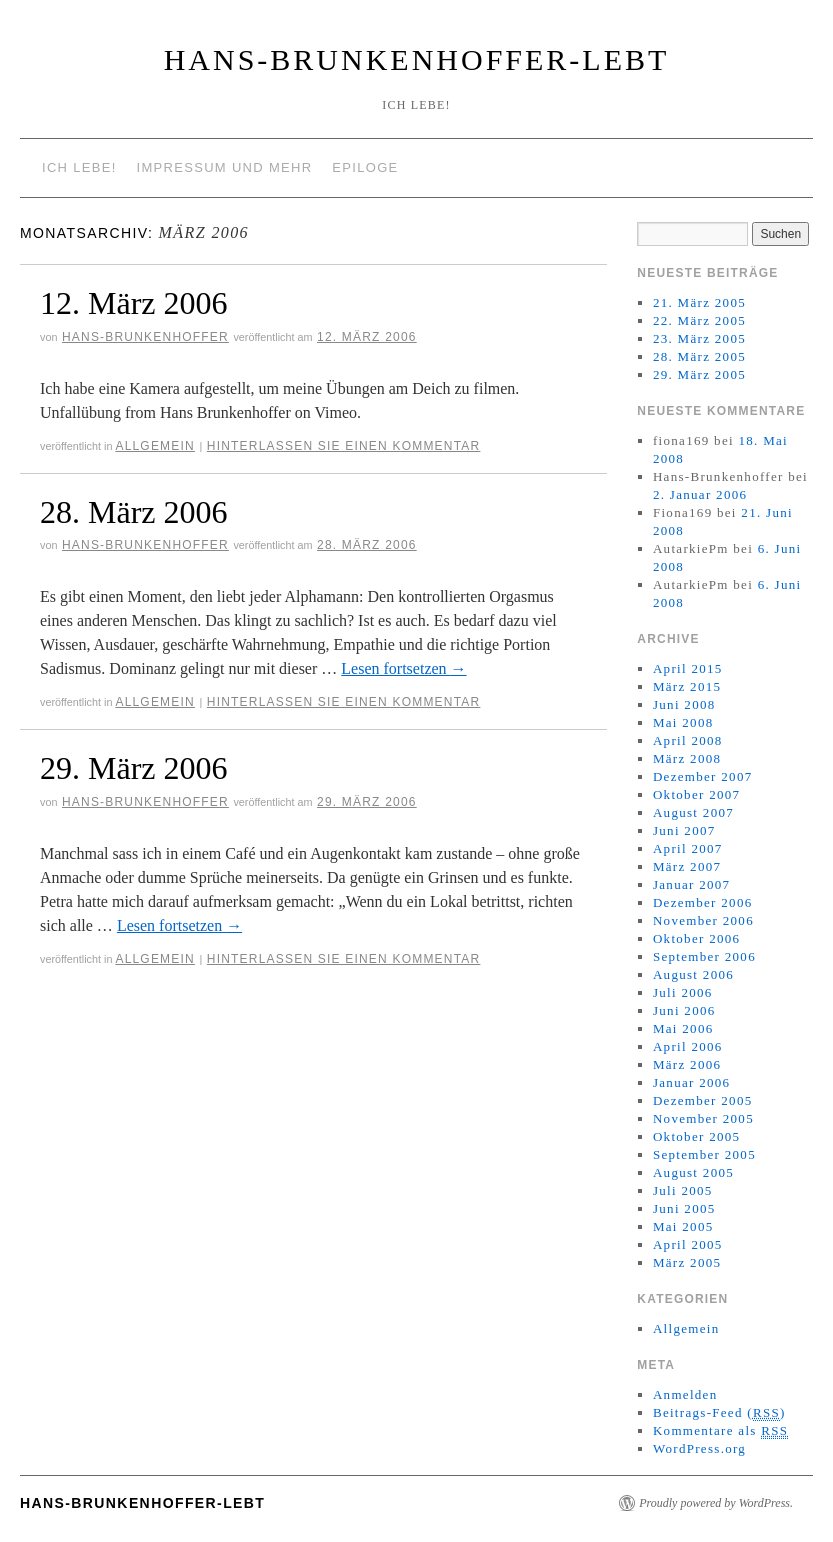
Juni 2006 (684, 1010)
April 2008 (688, 740)
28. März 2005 (699, 356)
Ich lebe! (79, 167)
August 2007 (693, 812)
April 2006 (688, 1046)
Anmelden (685, 1394)
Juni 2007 (684, 830)
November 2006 (703, 920)
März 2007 (687, 866)
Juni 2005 (684, 1208)
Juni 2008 (684, 704)
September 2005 (704, 1154)
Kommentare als (720, 1431)
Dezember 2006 (703, 902)
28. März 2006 (134, 512)
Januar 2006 (691, 1082)
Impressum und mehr (225, 167)
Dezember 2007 (703, 776)
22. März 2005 (699, 320)
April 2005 (688, 1244)
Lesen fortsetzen (403, 668)
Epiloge (365, 167)
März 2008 (687, 758)
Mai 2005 (683, 1226)
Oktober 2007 (696, 794)
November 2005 (703, 1118)
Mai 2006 (683, 1028)
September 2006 (704, 956)
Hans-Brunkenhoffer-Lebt (417, 59)
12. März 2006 (134, 303)
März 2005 (687, 1262)
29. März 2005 (699, 374)
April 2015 (688, 668)
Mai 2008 (683, 722)
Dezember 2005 (703, 1100)
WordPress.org (699, 1448)
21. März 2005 (699, 302)
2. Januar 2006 (700, 494)
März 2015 (687, 686)
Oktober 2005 (696, 1136)
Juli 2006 (683, 992)
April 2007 (688, 848)
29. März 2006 (134, 768)
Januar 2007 (691, 884)
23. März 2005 (699, 338)
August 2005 (693, 1172)
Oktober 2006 (696, 938)
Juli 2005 (683, 1190)
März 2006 (687, 1064)
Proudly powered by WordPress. (716, 1503)
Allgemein (155, 446)
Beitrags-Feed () (719, 1413)
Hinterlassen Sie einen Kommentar (344, 446)
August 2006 (693, 974)
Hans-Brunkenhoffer (145, 337)
